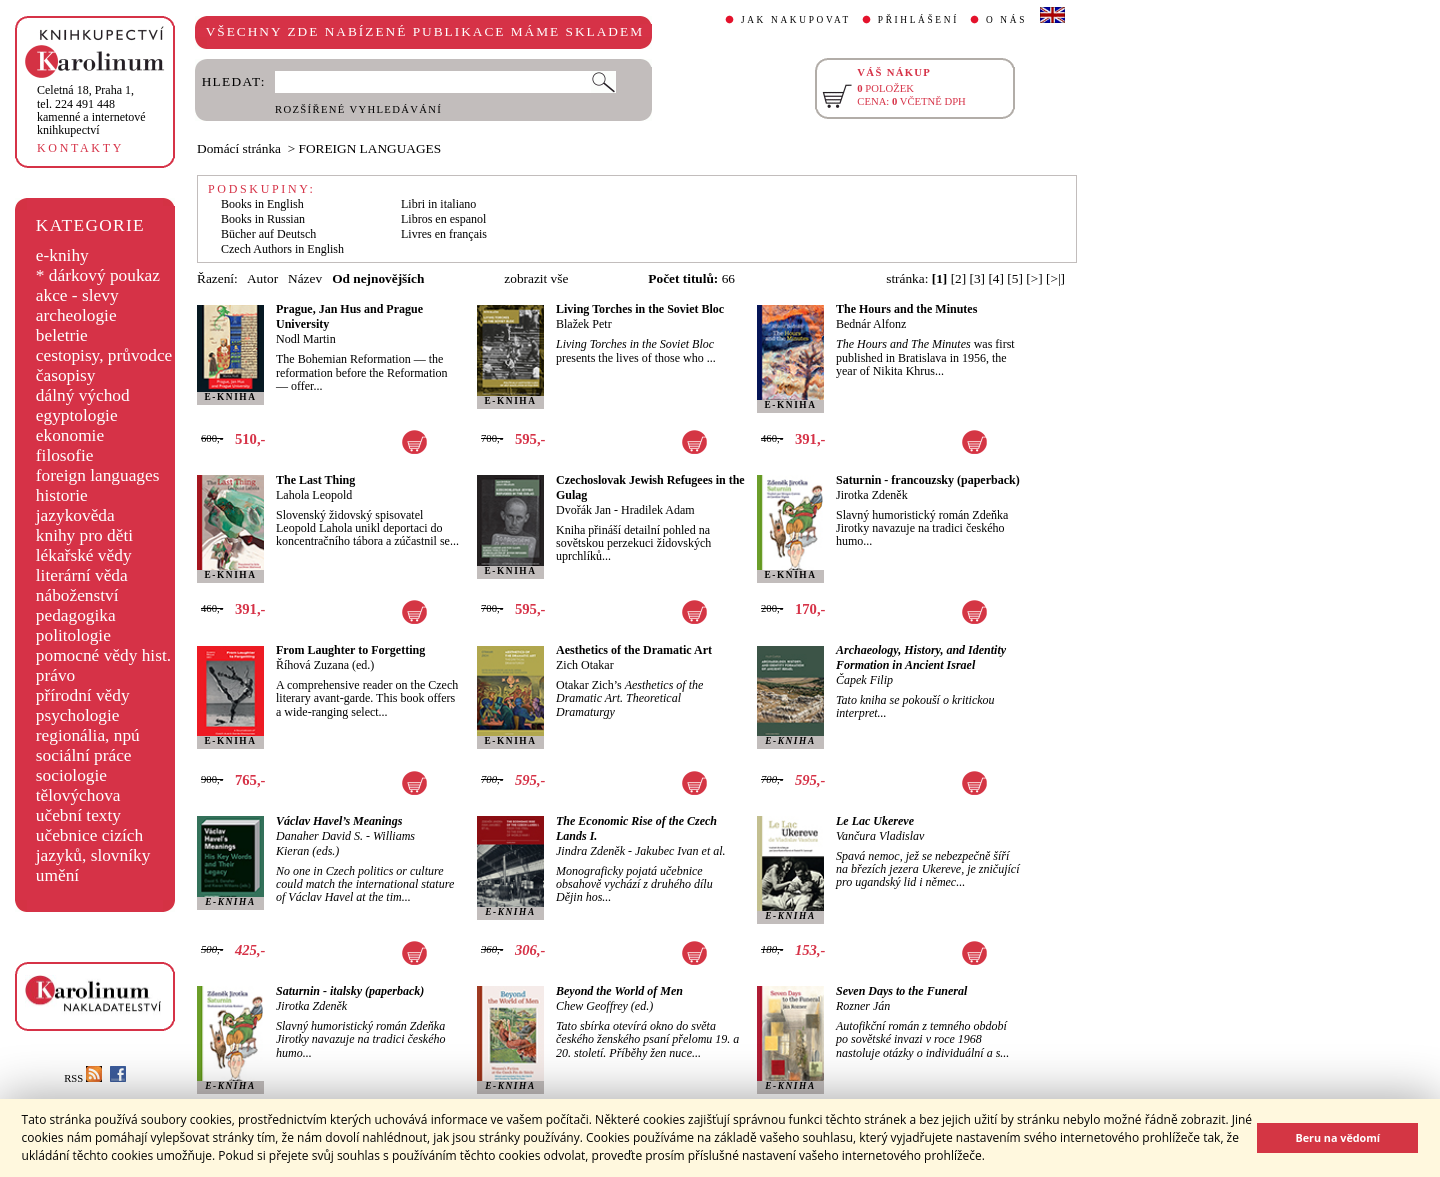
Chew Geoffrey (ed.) (604, 1006)
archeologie (76, 315)
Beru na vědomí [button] (1337, 1137)
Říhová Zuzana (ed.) (325, 665)
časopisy (66, 375)
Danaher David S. (319, 836)
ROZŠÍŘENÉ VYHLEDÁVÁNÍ (358, 109)
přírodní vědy (83, 695)
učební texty (78, 815)
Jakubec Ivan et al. (680, 851)
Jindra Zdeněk (590, 851)
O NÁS (1006, 20)
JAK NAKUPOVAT (796, 20)
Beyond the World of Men (619, 991)
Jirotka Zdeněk (872, 495)
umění (57, 875)
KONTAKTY (80, 148)
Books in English (262, 204)
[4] (996, 278)
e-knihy (62, 255)
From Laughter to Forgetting (350, 650)
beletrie (62, 335)
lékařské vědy (84, 555)
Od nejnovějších (378, 278)
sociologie (71, 775)
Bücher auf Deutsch (268, 234)
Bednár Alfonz (871, 324)
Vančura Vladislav (880, 836)
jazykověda (75, 515)
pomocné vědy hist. (103, 655)
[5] (1015, 278)
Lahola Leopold (314, 495)
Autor (262, 278)
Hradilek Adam (658, 510)
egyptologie (77, 415)
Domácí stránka (239, 148)
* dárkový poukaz (98, 275)
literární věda (82, 575)
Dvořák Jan (583, 510)
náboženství (77, 595)
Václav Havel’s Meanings (339, 821)
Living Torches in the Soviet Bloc (640, 309)
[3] (978, 278)
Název (305, 278)
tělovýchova (78, 795)
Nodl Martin (306, 339)
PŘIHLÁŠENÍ (918, 20)
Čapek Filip (864, 680)
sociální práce (84, 755)
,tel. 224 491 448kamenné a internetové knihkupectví (91, 110)
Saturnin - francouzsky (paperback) (928, 480)
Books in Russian (263, 219)
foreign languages (98, 475)
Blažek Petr (584, 324)
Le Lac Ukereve (875, 821)
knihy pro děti (84, 535)
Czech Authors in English (282, 249)
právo (55, 675)
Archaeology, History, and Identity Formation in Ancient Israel (921, 657)
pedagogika (76, 615)
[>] (1034, 278)
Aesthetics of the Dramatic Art (634, 650)
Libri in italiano (438, 204)
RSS (83, 1078)
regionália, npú (88, 735)
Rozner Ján (863, 1006)
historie (62, 495)
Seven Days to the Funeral (901, 991)
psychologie (78, 715)
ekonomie (70, 435)
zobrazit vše (536, 278)
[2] (959, 278)
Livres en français (444, 234)
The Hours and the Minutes (906, 309)
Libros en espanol (443, 219)
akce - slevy (77, 295)
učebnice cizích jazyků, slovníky (93, 845)
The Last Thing (315, 480)
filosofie (65, 455)
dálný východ (83, 395)
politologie (73, 635)
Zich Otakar (585, 665)
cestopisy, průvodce (104, 355)
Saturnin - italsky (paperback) (350, 991)
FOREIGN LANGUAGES (370, 148)
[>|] (1055, 278)
